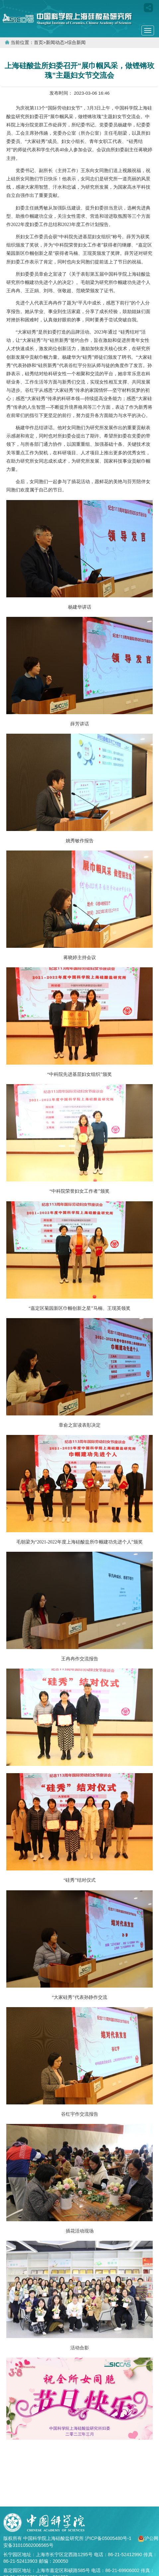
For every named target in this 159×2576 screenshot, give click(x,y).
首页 (38, 42)
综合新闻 (76, 42)
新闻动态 (55, 42)
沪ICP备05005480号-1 (109, 2538)
